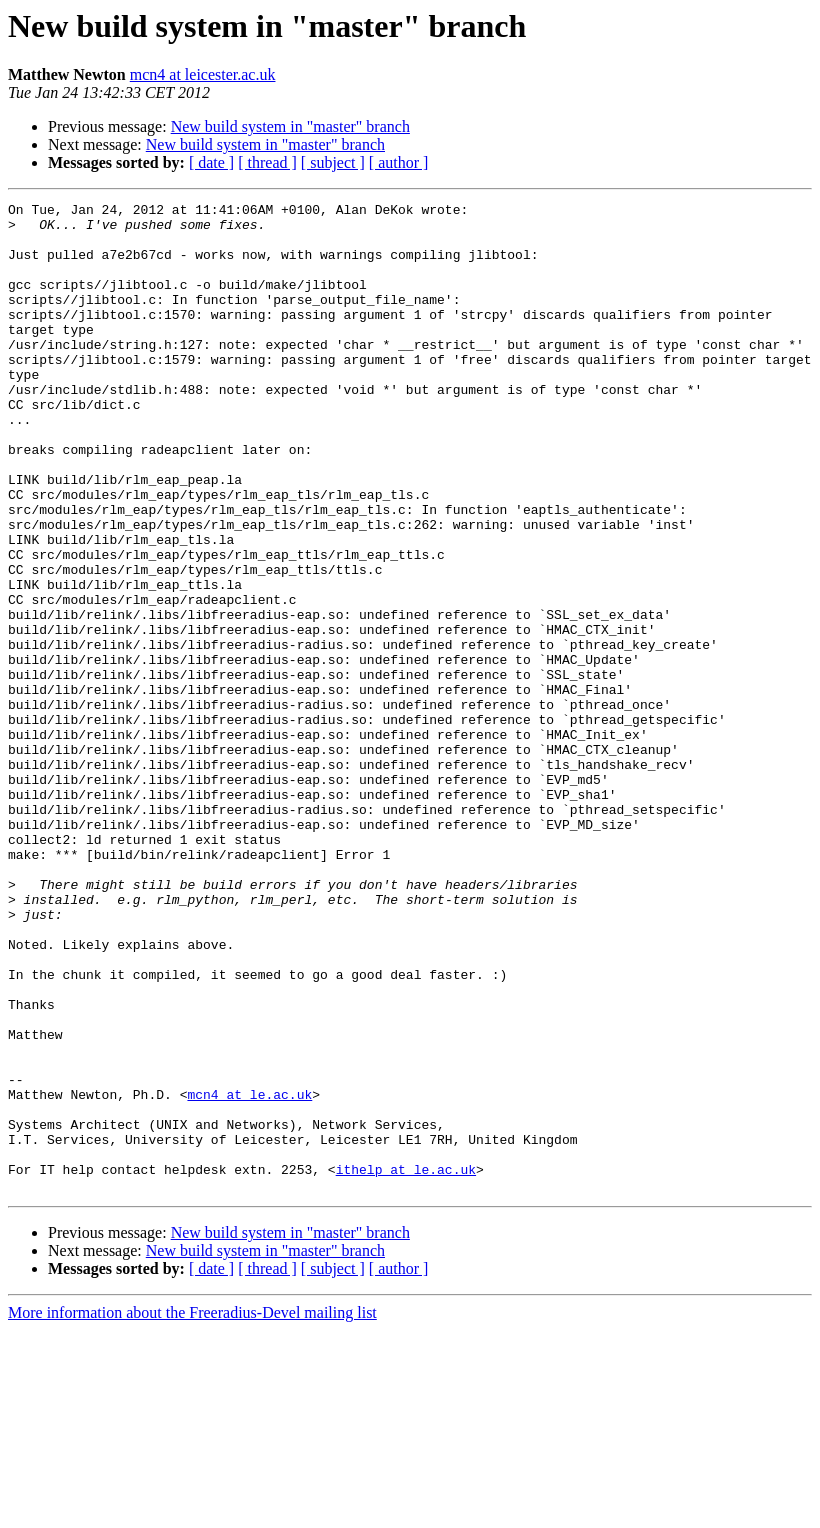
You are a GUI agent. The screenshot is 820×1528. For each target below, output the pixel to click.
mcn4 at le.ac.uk (249, 1274)
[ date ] (211, 162)
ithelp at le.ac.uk (406, 1364)
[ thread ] (267, 162)
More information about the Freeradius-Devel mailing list (192, 1510)
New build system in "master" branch (290, 126)
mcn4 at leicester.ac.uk (203, 74)
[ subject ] (333, 162)
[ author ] (399, 162)
